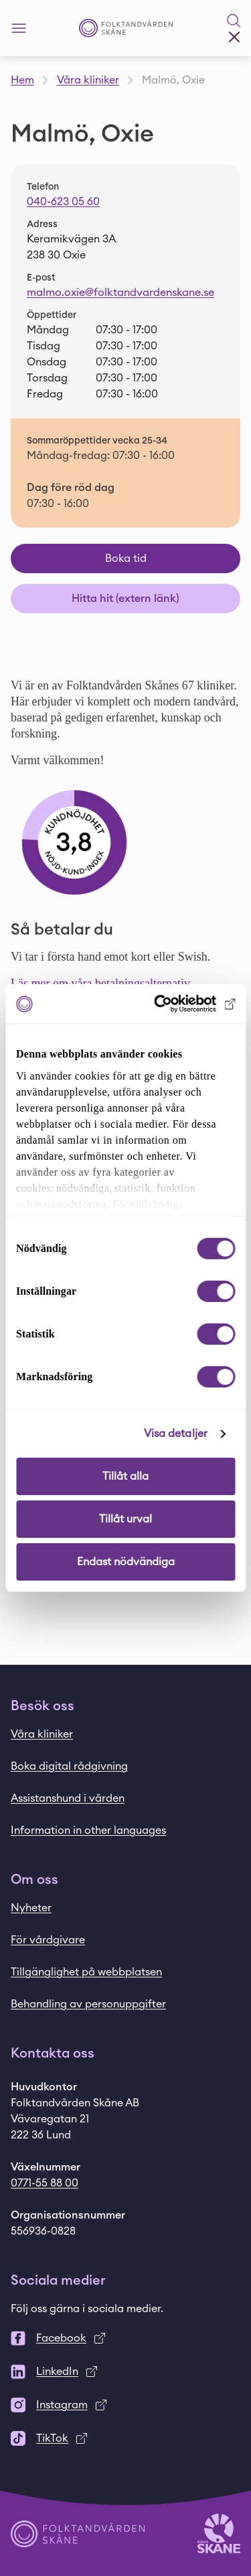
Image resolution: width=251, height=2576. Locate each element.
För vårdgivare (48, 1940)
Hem (22, 80)
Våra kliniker (88, 80)
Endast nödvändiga (126, 1562)
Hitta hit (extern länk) (125, 598)
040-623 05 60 (63, 201)
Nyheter (31, 1908)
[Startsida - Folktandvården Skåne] (126, 28)
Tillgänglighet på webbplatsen (86, 1972)
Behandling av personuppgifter (88, 2004)
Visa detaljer (175, 1433)
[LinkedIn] (125, 2372)
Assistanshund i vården (67, 1798)
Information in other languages (88, 1830)
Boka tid (126, 558)
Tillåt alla (125, 1476)
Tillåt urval (125, 1519)
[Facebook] (125, 2338)
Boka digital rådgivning (69, 1766)
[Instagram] (125, 2405)
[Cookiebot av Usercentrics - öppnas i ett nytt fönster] (178, 1004)
